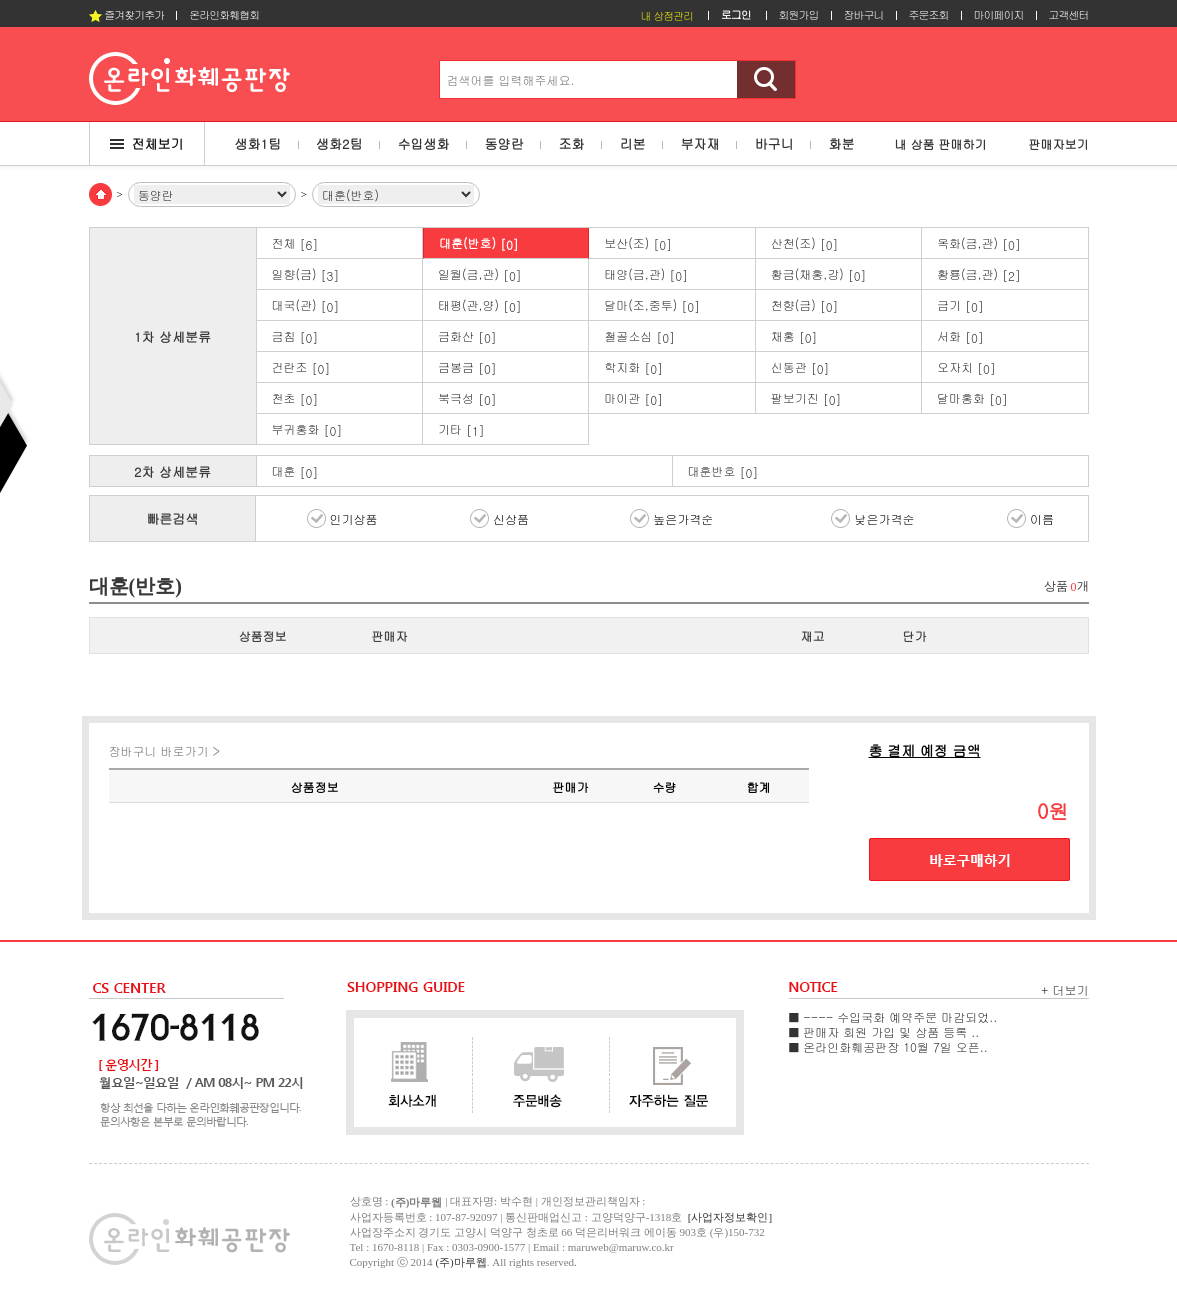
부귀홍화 (307, 429)
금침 (295, 336)
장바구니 (864, 14)
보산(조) (638, 243)
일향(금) (306, 274)
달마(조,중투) (652, 305)
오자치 (966, 367)
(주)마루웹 (460, 1262)
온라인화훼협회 (224, 14)
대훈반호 (723, 471)
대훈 (295, 471)
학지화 (633, 367)
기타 (461, 429)
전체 (295, 243)
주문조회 (929, 14)
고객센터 (1069, 14)
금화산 (467, 336)
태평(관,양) (480, 305)
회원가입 (799, 14)
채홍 (794, 336)
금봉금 (467, 367)
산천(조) (805, 243)
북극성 (467, 398)
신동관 (800, 367)
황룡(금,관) (979, 274)
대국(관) (306, 305)
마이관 (633, 398)
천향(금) (805, 305)
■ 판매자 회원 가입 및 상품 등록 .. (884, 1031)
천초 (295, 398)
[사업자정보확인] (730, 1217)
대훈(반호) (479, 243)
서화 (960, 336)
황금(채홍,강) (819, 274)
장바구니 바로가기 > (165, 750)
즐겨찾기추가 (127, 14)
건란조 (301, 367)
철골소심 (639, 336)
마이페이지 (999, 14)
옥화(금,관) (979, 243)
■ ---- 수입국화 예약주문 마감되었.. (893, 1016)
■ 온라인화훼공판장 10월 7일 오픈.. (888, 1046)
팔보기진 (806, 398)
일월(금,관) (480, 274)
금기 (960, 305)
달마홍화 (972, 398)
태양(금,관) (646, 274)
